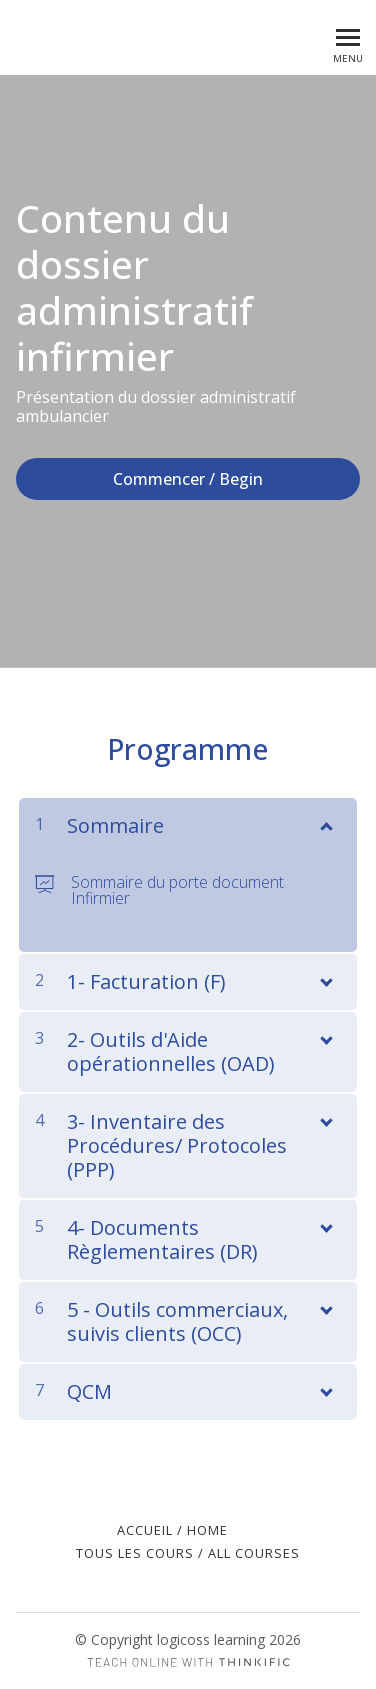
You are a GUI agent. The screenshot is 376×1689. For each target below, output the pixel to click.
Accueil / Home (172, 1530)
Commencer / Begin (188, 479)
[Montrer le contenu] (325, 822)
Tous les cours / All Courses (188, 1553)
